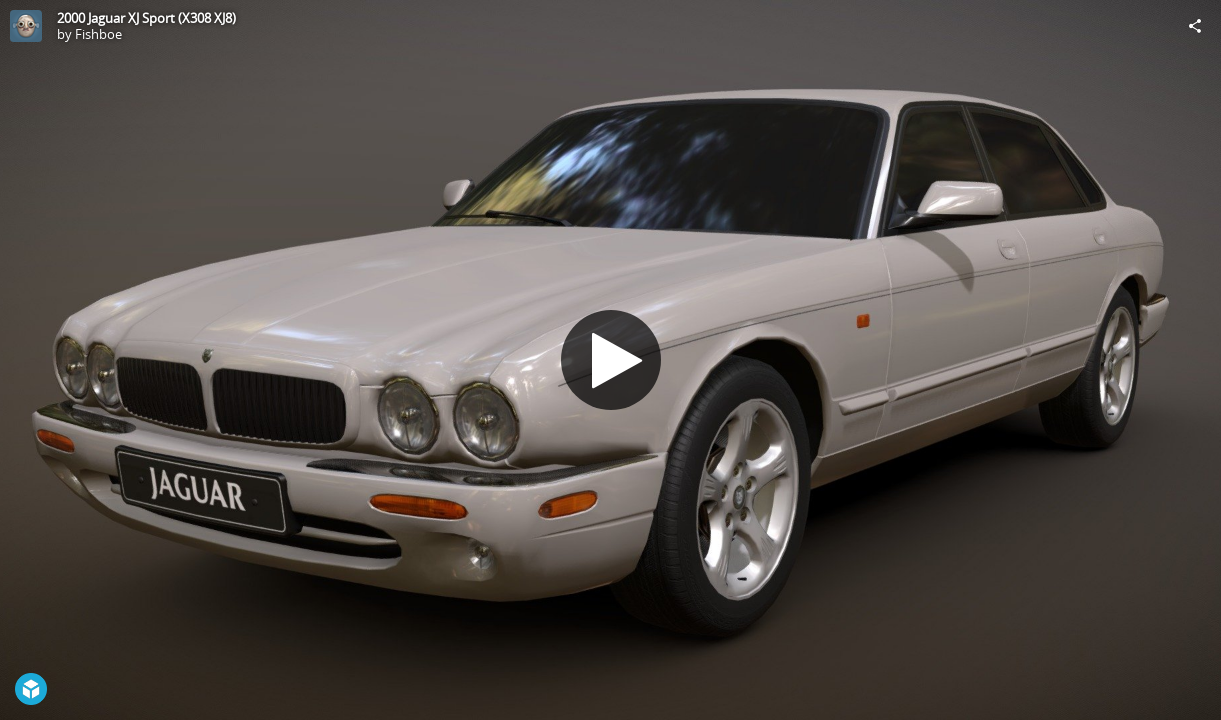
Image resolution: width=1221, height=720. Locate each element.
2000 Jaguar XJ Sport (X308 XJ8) (146, 18)
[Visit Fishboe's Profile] (26, 26)
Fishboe (98, 34)
